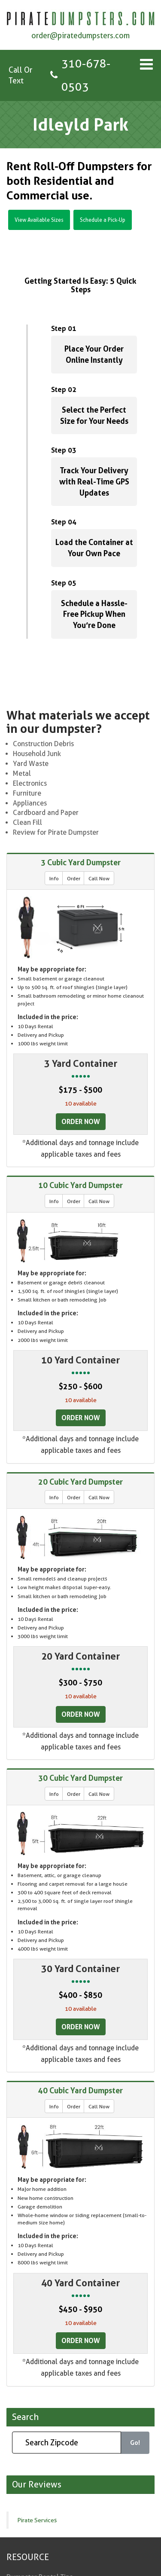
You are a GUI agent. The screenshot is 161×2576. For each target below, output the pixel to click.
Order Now (80, 1121)
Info (54, 878)
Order (73, 878)
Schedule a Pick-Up (102, 220)
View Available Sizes (39, 220)
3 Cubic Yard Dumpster (81, 862)
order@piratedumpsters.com (80, 35)
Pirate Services (37, 2520)
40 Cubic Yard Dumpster (80, 2090)
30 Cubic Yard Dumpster (80, 1778)
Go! (135, 2442)
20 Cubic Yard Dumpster (80, 1481)
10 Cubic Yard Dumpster (80, 1185)
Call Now (98, 878)
